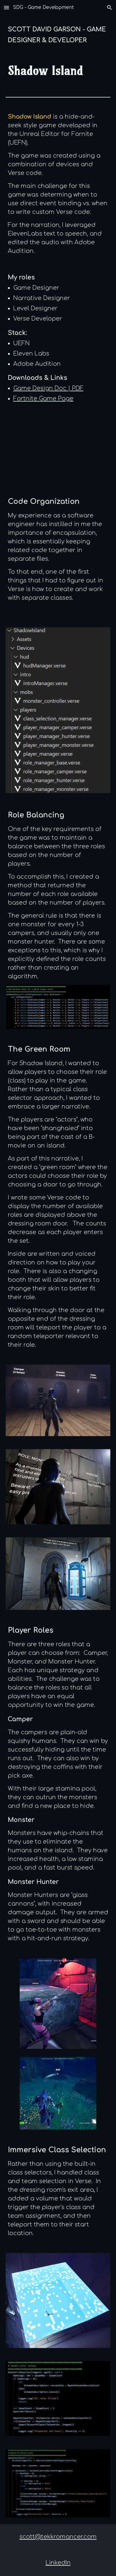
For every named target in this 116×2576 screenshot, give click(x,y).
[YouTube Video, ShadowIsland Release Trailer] (58, 449)
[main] (58, 35)
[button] (6, 7)
